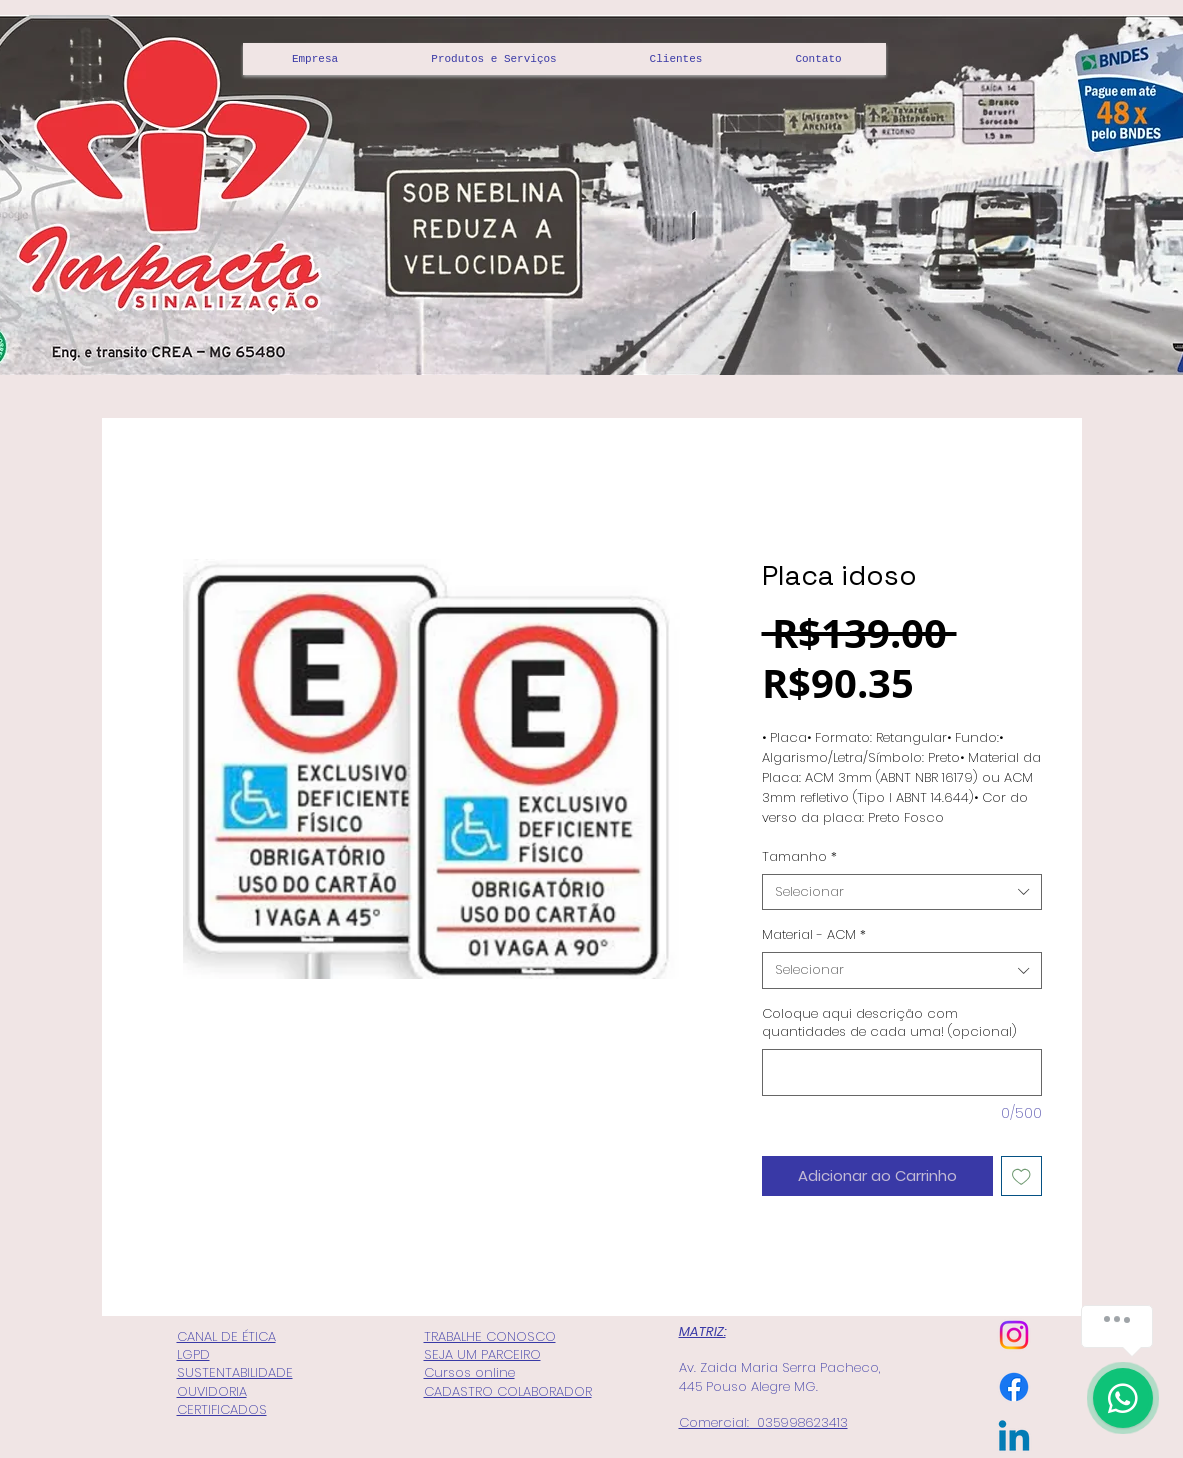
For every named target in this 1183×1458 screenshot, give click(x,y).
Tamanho (799, 857)
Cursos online (469, 1372)
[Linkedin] (1014, 1439)
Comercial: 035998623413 (763, 1422)
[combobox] (902, 892)
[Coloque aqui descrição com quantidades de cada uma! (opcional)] (902, 1072)
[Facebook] (1014, 1387)
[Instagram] (1014, 1335)
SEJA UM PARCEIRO (482, 1354)
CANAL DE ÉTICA (226, 1336)
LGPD (193, 1354)
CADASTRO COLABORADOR (508, 1391)
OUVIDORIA (212, 1391)
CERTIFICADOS (222, 1409)
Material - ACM (814, 935)
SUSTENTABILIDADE (235, 1372)
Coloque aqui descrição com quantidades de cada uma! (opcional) (889, 1023)
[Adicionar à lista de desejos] (1021, 1176)
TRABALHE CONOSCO (490, 1336)
